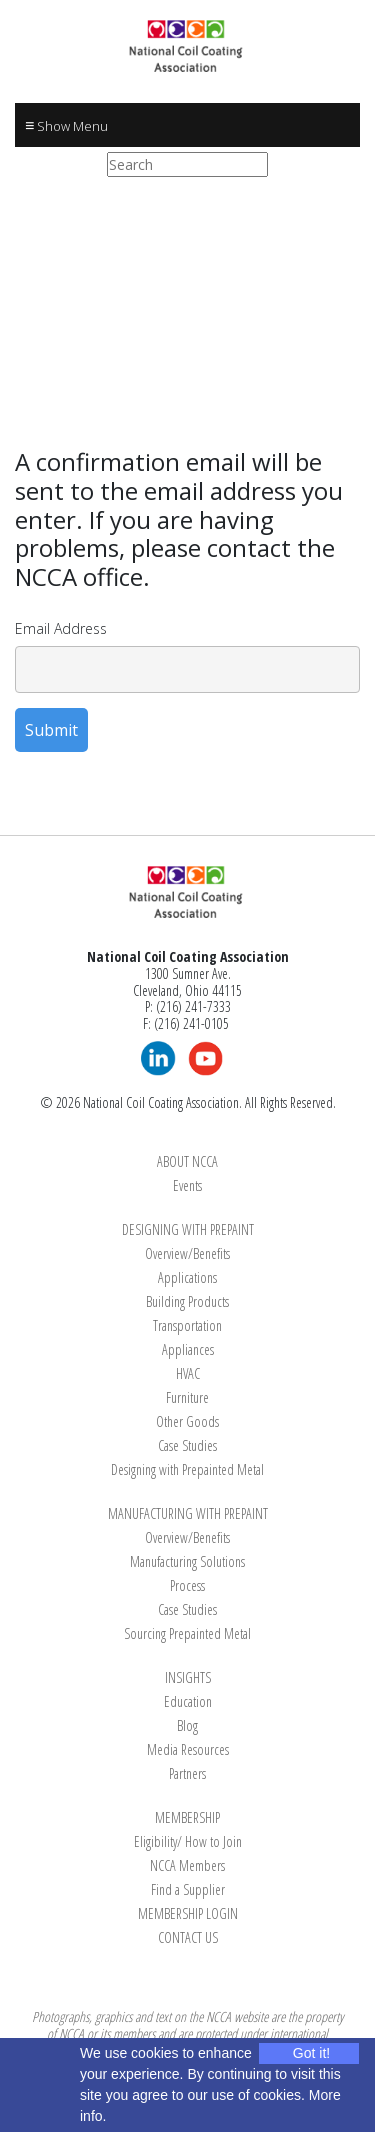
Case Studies (187, 1445)
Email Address (61, 629)
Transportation (187, 1325)
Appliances (188, 1349)
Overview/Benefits (187, 1253)
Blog (187, 1725)
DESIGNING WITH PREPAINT (188, 1229)
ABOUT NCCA (187, 1161)
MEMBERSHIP (187, 1817)
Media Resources (188, 1749)
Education (188, 1701)
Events (187, 1185)
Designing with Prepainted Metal (187, 1469)
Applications (187, 1277)
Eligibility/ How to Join (188, 1841)
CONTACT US (188, 1937)
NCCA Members (187, 1865)
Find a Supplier (188, 1889)
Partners (187, 1773)
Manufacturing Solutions (187, 1561)
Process (187, 1585)
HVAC (188, 1373)
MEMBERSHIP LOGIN (188, 1913)
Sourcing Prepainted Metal (187, 1633)
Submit (51, 730)
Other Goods (187, 1421)
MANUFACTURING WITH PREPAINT (188, 1513)
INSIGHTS (188, 1677)
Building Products (187, 1301)
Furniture (187, 1397)
